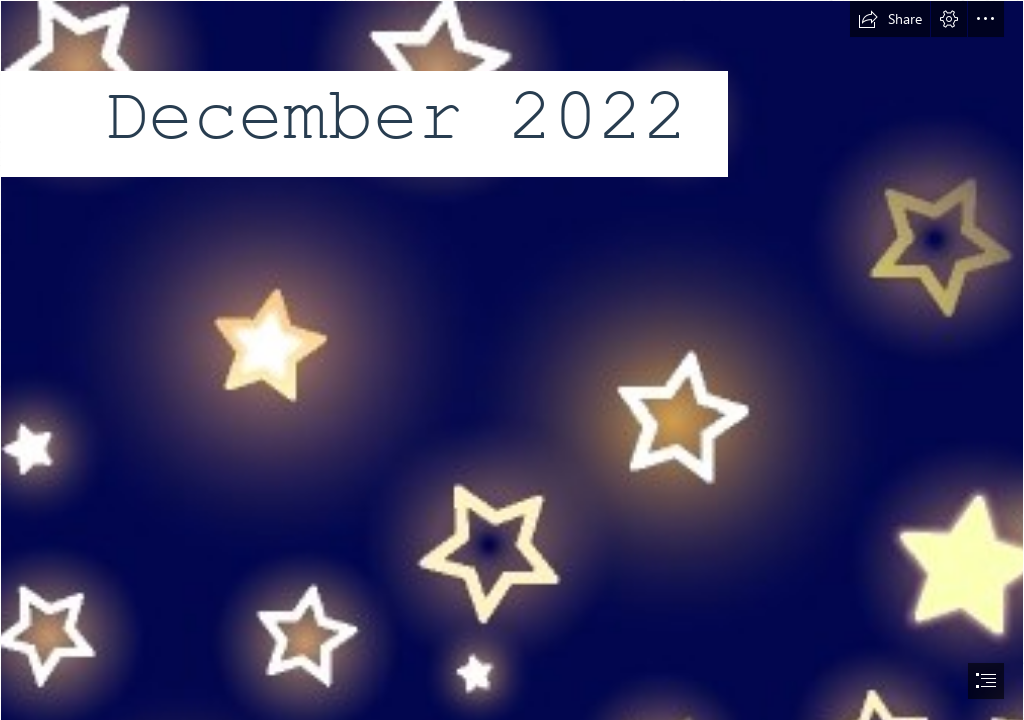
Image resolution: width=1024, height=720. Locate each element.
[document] (512, 360)
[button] (890, 19)
